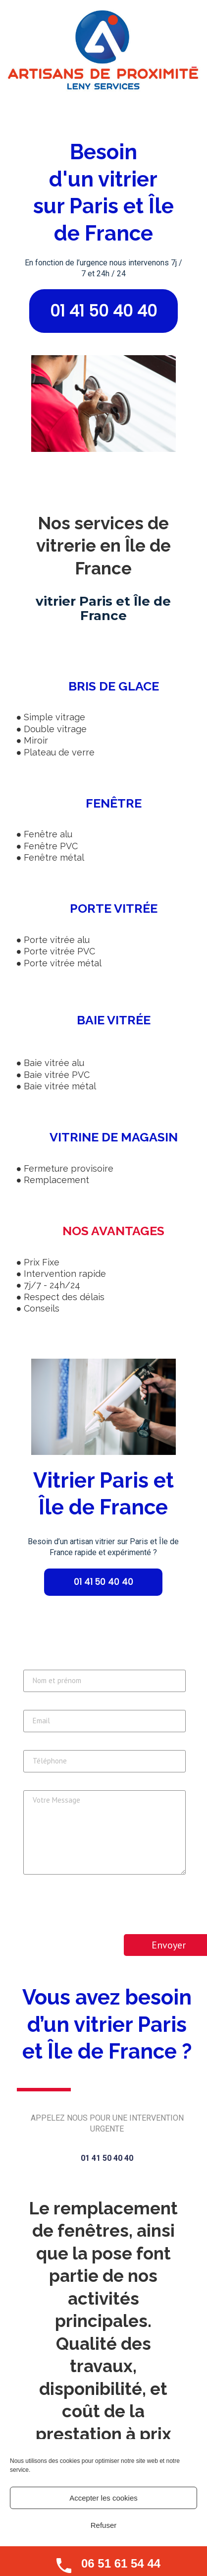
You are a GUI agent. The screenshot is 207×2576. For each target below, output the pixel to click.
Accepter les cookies (103, 2498)
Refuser (104, 2525)
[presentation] (98, 1908)
